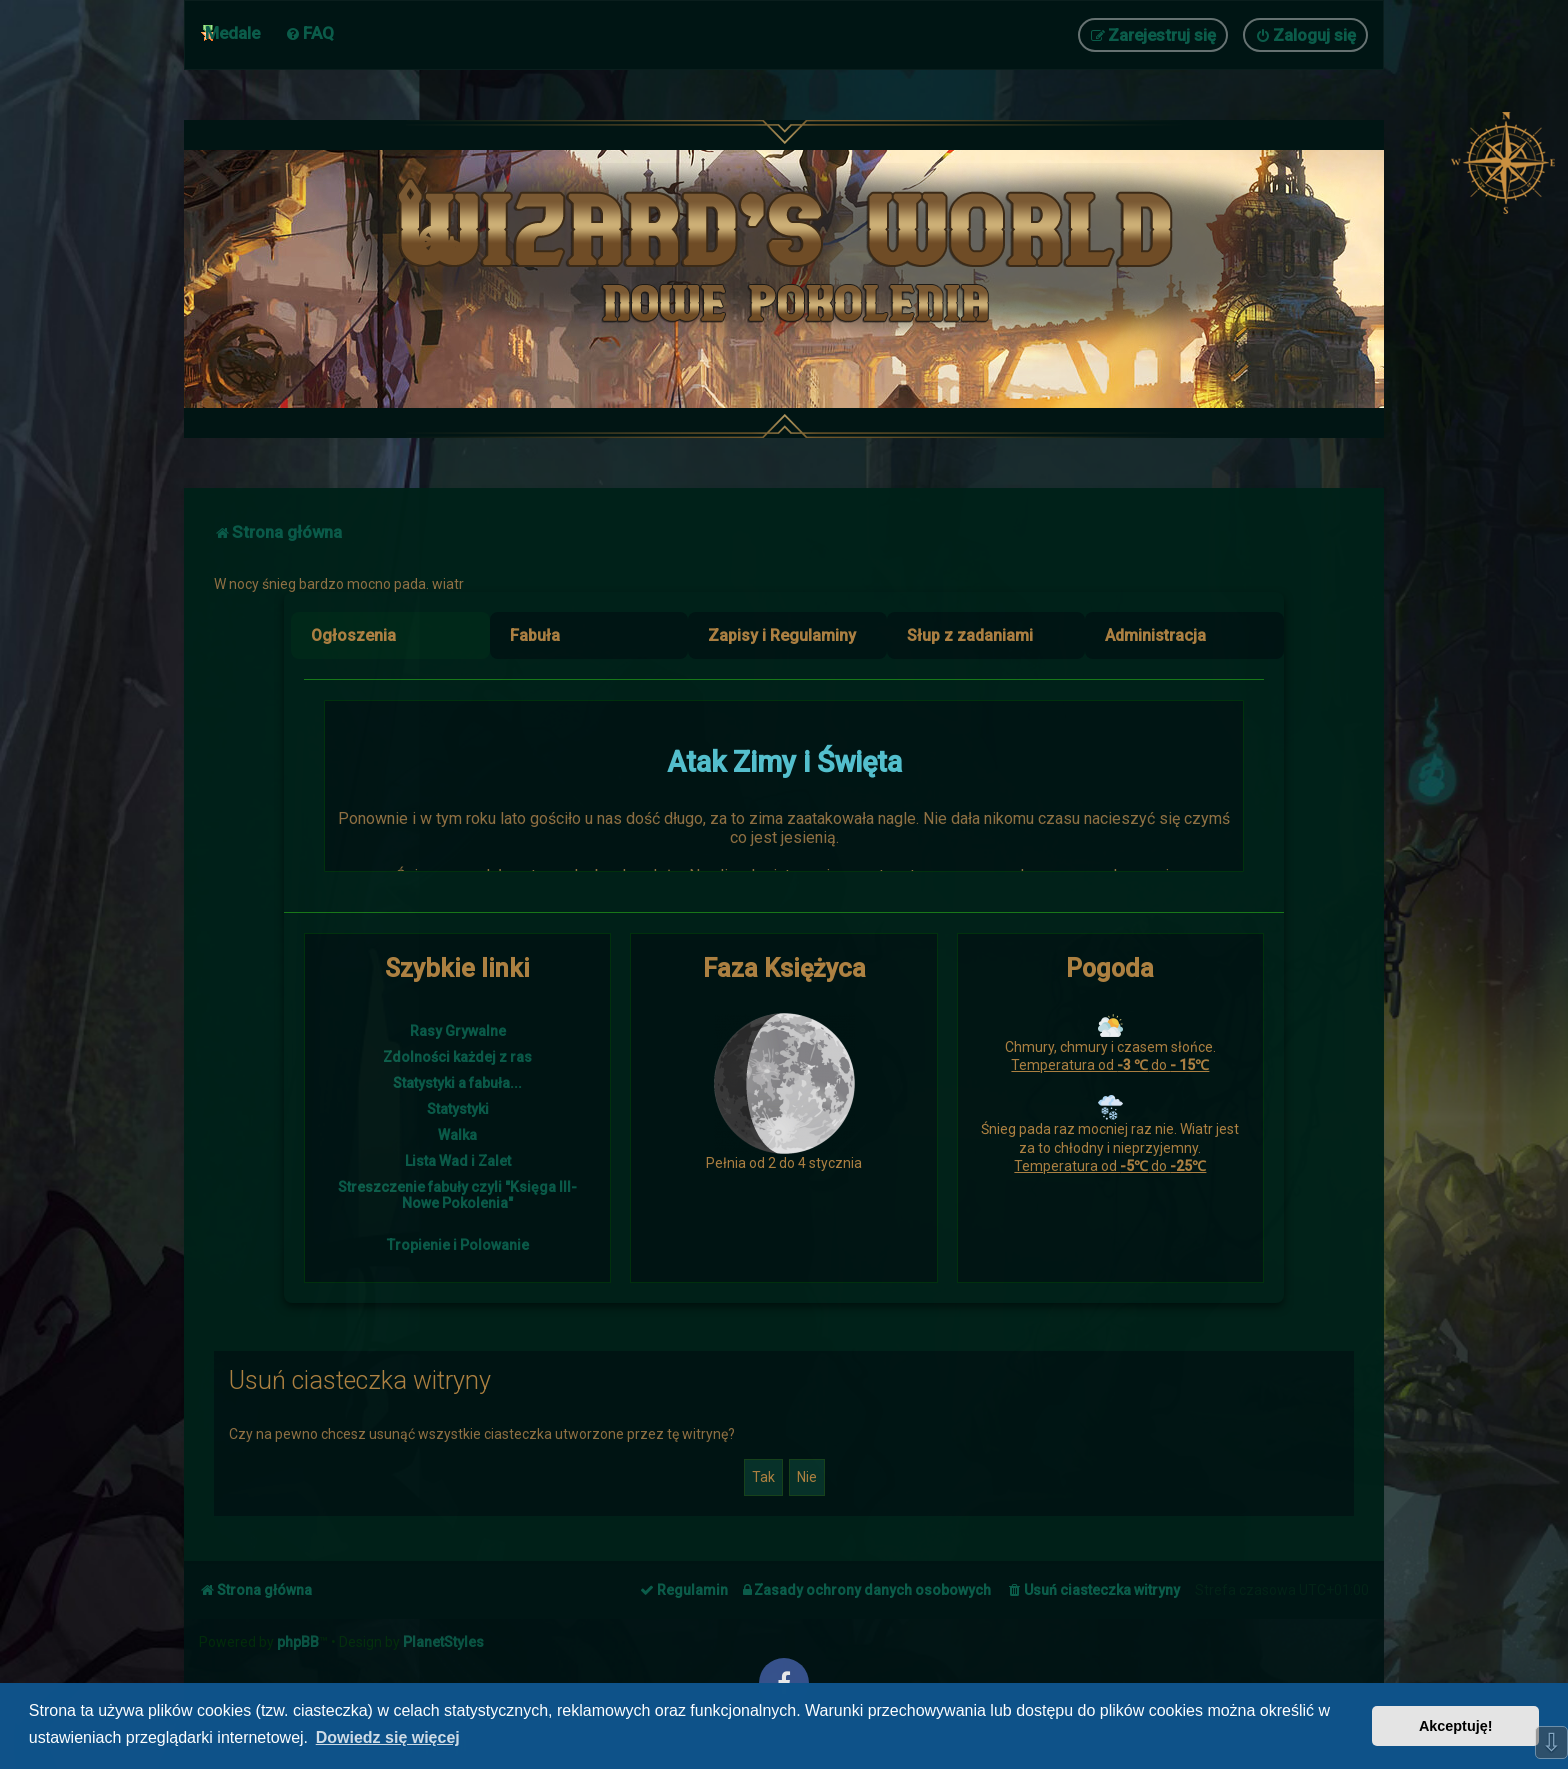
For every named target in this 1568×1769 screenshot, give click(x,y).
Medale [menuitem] (232, 33)
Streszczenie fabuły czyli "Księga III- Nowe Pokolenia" (457, 1195)
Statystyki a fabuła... (457, 1083)
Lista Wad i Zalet (458, 1161)
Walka (457, 1135)
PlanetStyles (443, 1642)
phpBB (298, 1642)
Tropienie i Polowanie (458, 1245)
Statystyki (458, 1109)
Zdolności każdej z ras (457, 1057)
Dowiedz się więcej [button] (388, 1737)
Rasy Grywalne (458, 1031)
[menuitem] (309, 33)
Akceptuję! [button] (1456, 1726)
